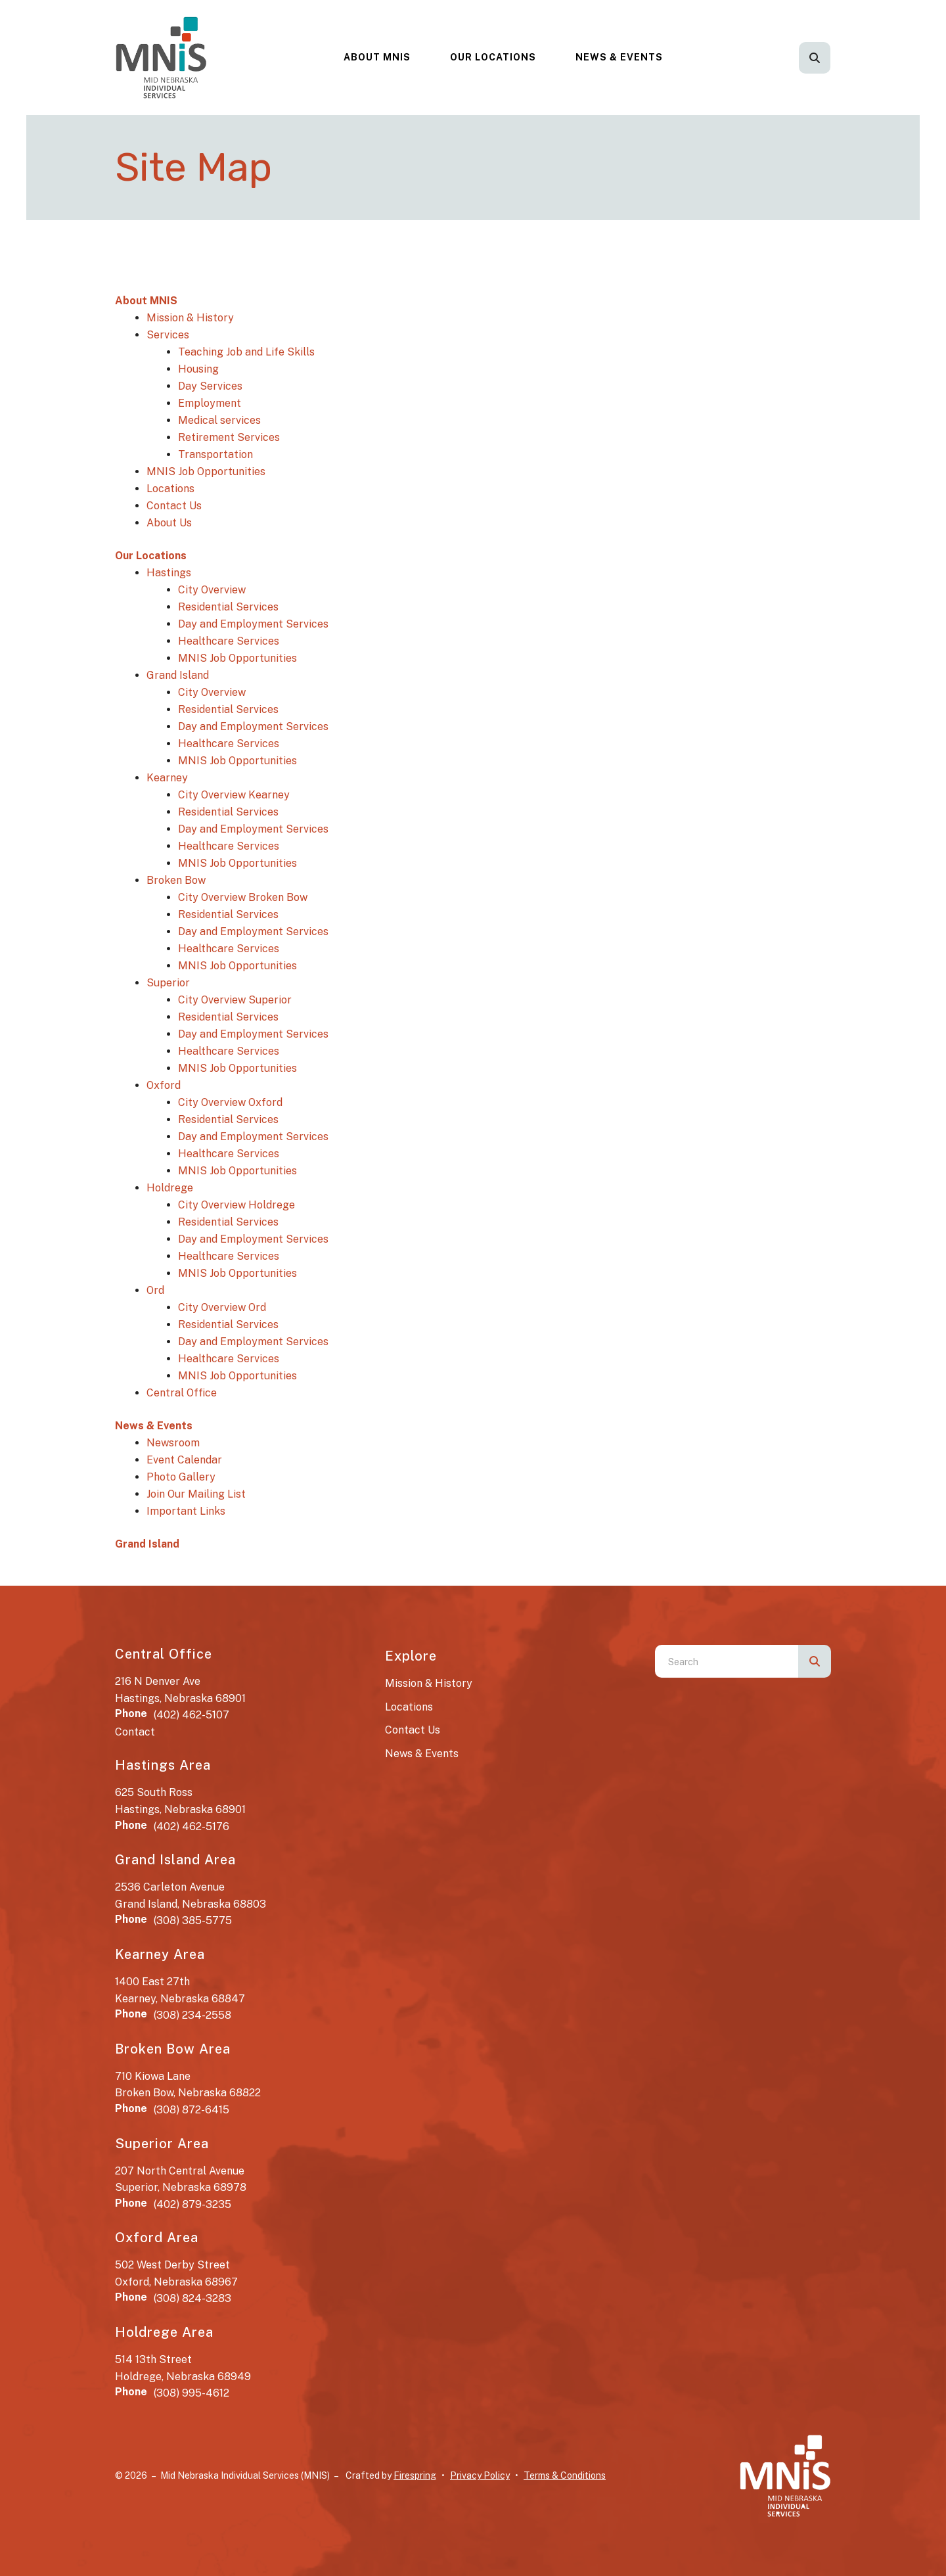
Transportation (215, 454)
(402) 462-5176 (191, 1826)
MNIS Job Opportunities (205, 471)
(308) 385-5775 (193, 1920)
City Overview (212, 590)
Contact (135, 1732)
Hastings (168, 572)
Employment (209, 403)
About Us (169, 523)
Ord (155, 1290)
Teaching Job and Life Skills (246, 352)
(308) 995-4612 (191, 2393)
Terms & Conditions (565, 2475)
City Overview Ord (222, 1307)
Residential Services (228, 607)
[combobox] (726, 1661)
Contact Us (174, 505)
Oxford (163, 1085)
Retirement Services (229, 437)
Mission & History (190, 317)
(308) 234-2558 (192, 2015)
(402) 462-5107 (191, 1715)
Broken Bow (176, 880)
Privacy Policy (480, 2475)
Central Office (181, 1393)
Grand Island (177, 675)
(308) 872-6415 (191, 2110)
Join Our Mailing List (196, 1494)
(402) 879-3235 (192, 2204)
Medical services (219, 420)
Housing (198, 369)
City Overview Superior (235, 1000)
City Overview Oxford (230, 1102)
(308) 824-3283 (192, 2298)
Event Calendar (184, 1460)
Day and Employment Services (253, 624)
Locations (170, 488)
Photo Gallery (180, 1477)
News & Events (619, 57)
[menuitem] (377, 57)
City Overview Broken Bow (242, 897)
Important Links (185, 1511)
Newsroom (173, 1443)
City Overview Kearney (234, 795)
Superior (168, 983)
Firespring (415, 2475)
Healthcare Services (228, 641)
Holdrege (169, 1188)
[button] (814, 58)
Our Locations (493, 57)
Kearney (167, 777)
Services (167, 335)
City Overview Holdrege (236, 1205)
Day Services (210, 386)
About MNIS (377, 57)
